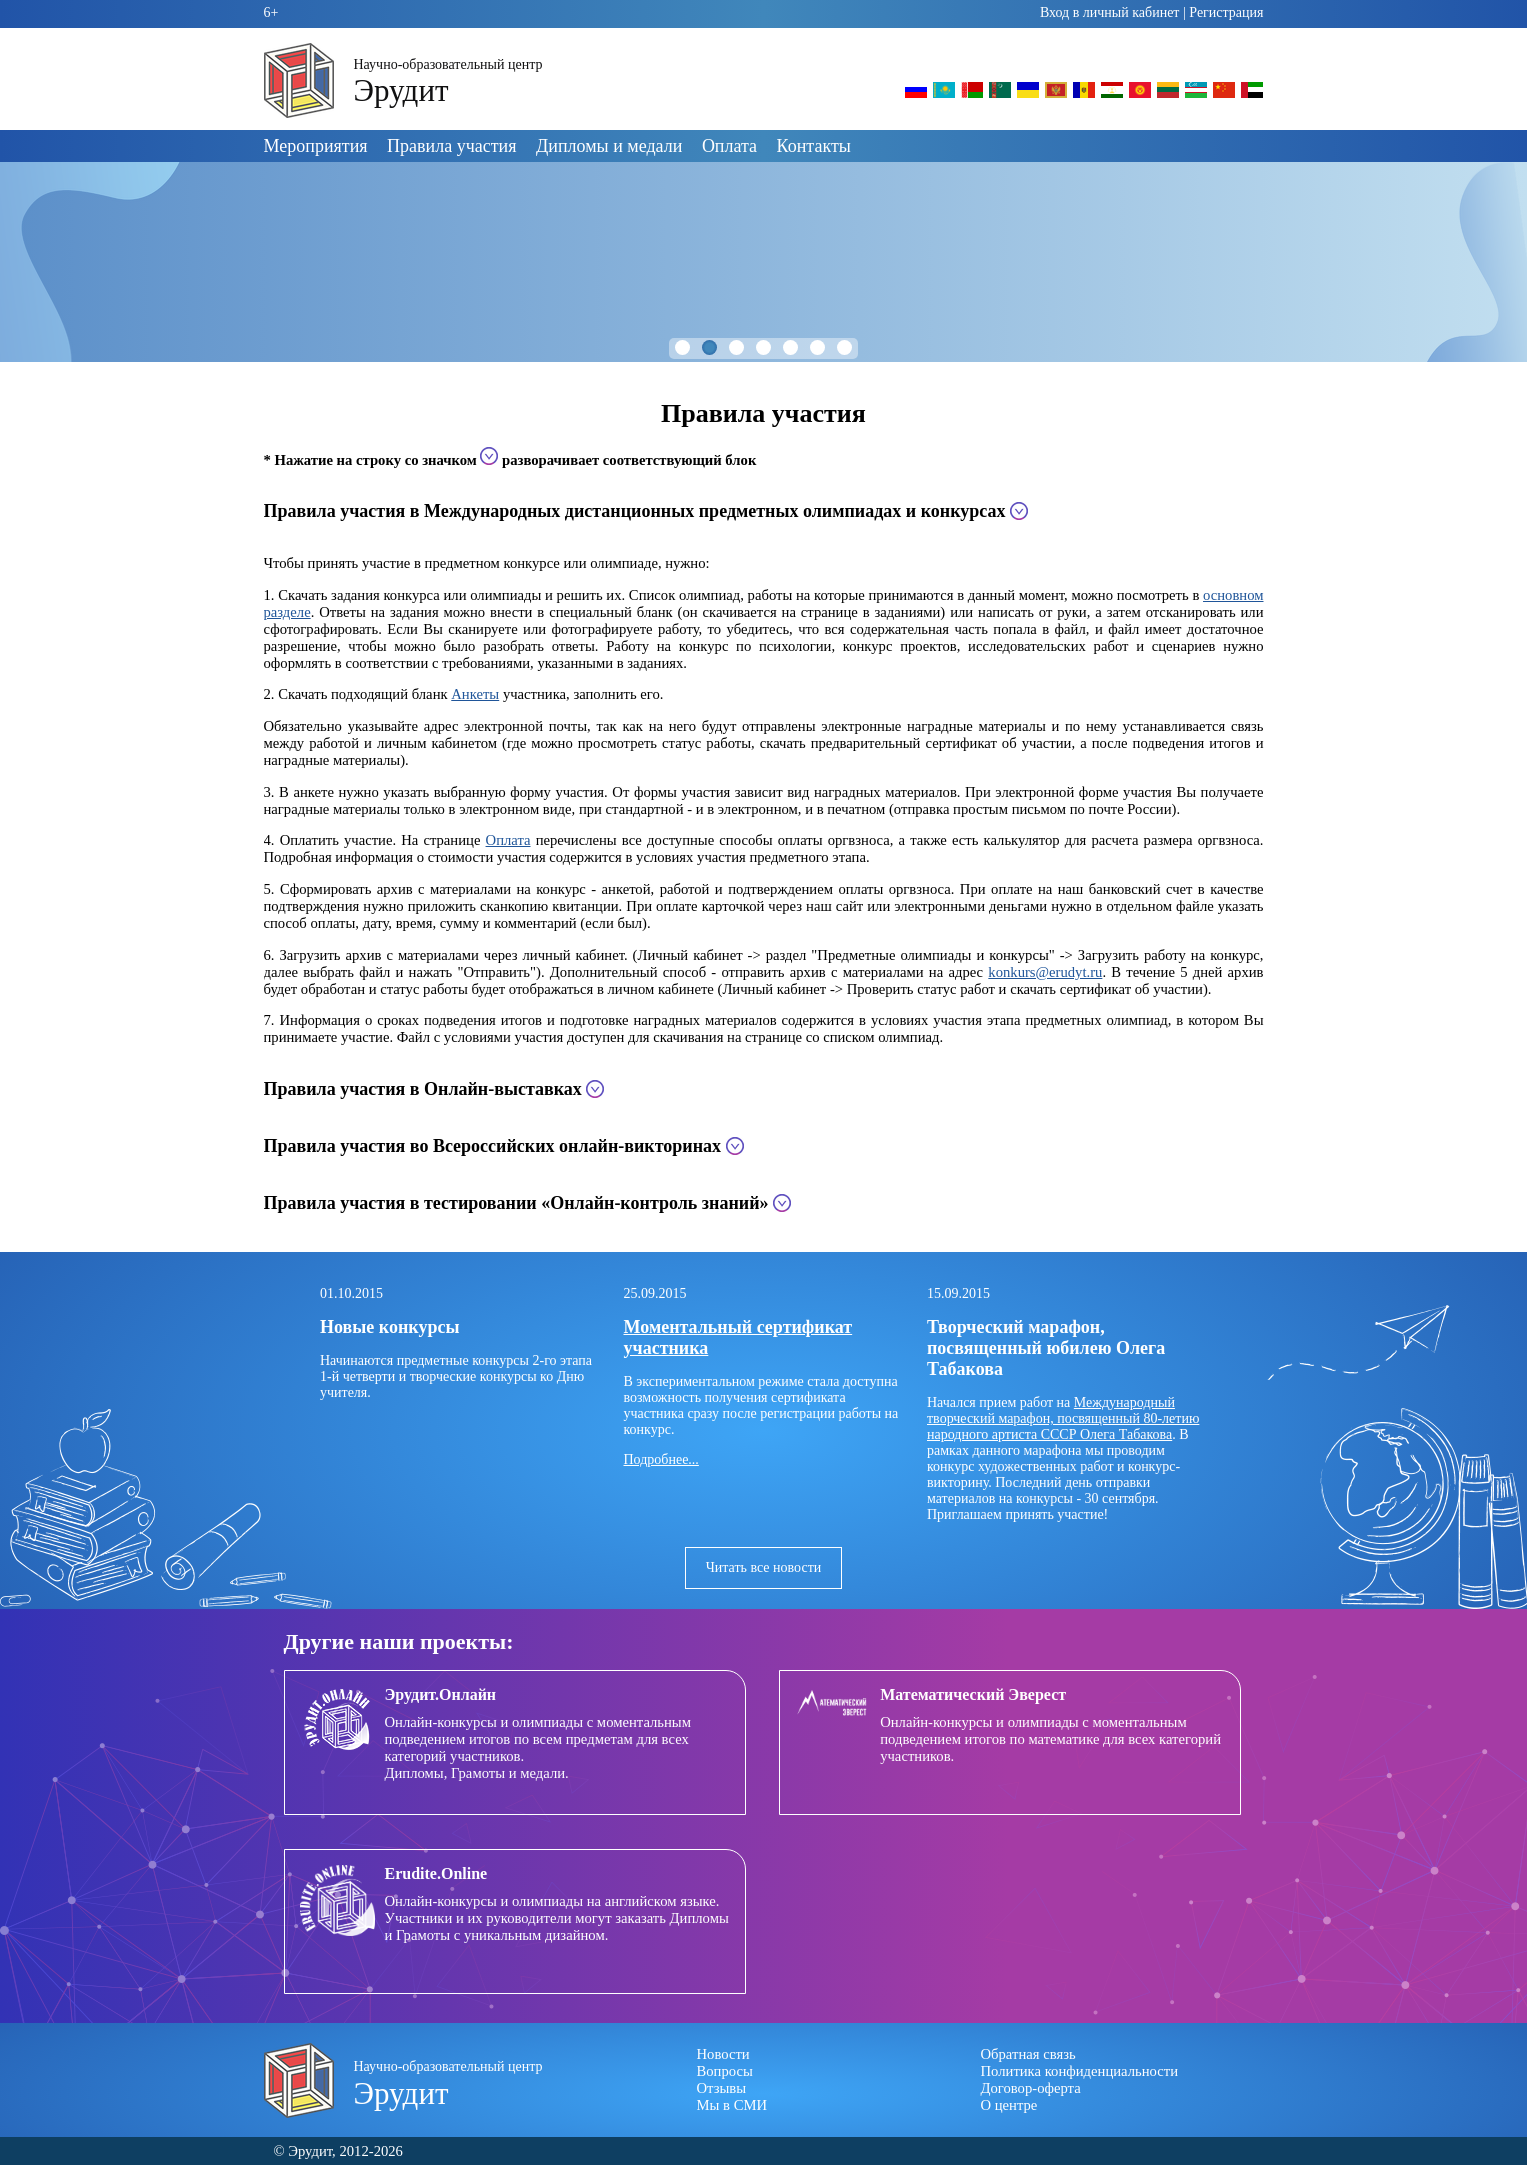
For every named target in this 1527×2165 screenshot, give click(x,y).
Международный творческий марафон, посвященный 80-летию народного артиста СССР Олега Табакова (1063, 1418)
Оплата (729, 146)
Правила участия (451, 146)
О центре (1009, 2105)
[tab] (764, 511)
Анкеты (475, 694)
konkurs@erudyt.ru (1045, 972)
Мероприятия (316, 146)
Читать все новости (764, 1567)
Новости (723, 2054)
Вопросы (725, 2071)
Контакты (814, 146)
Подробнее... (661, 1459)
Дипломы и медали (609, 146)
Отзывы (722, 2088)
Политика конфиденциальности (1080, 2071)
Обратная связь (1028, 2054)
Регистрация (1226, 12)
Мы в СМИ (732, 2105)
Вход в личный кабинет (1110, 12)
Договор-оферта (1031, 2088)
